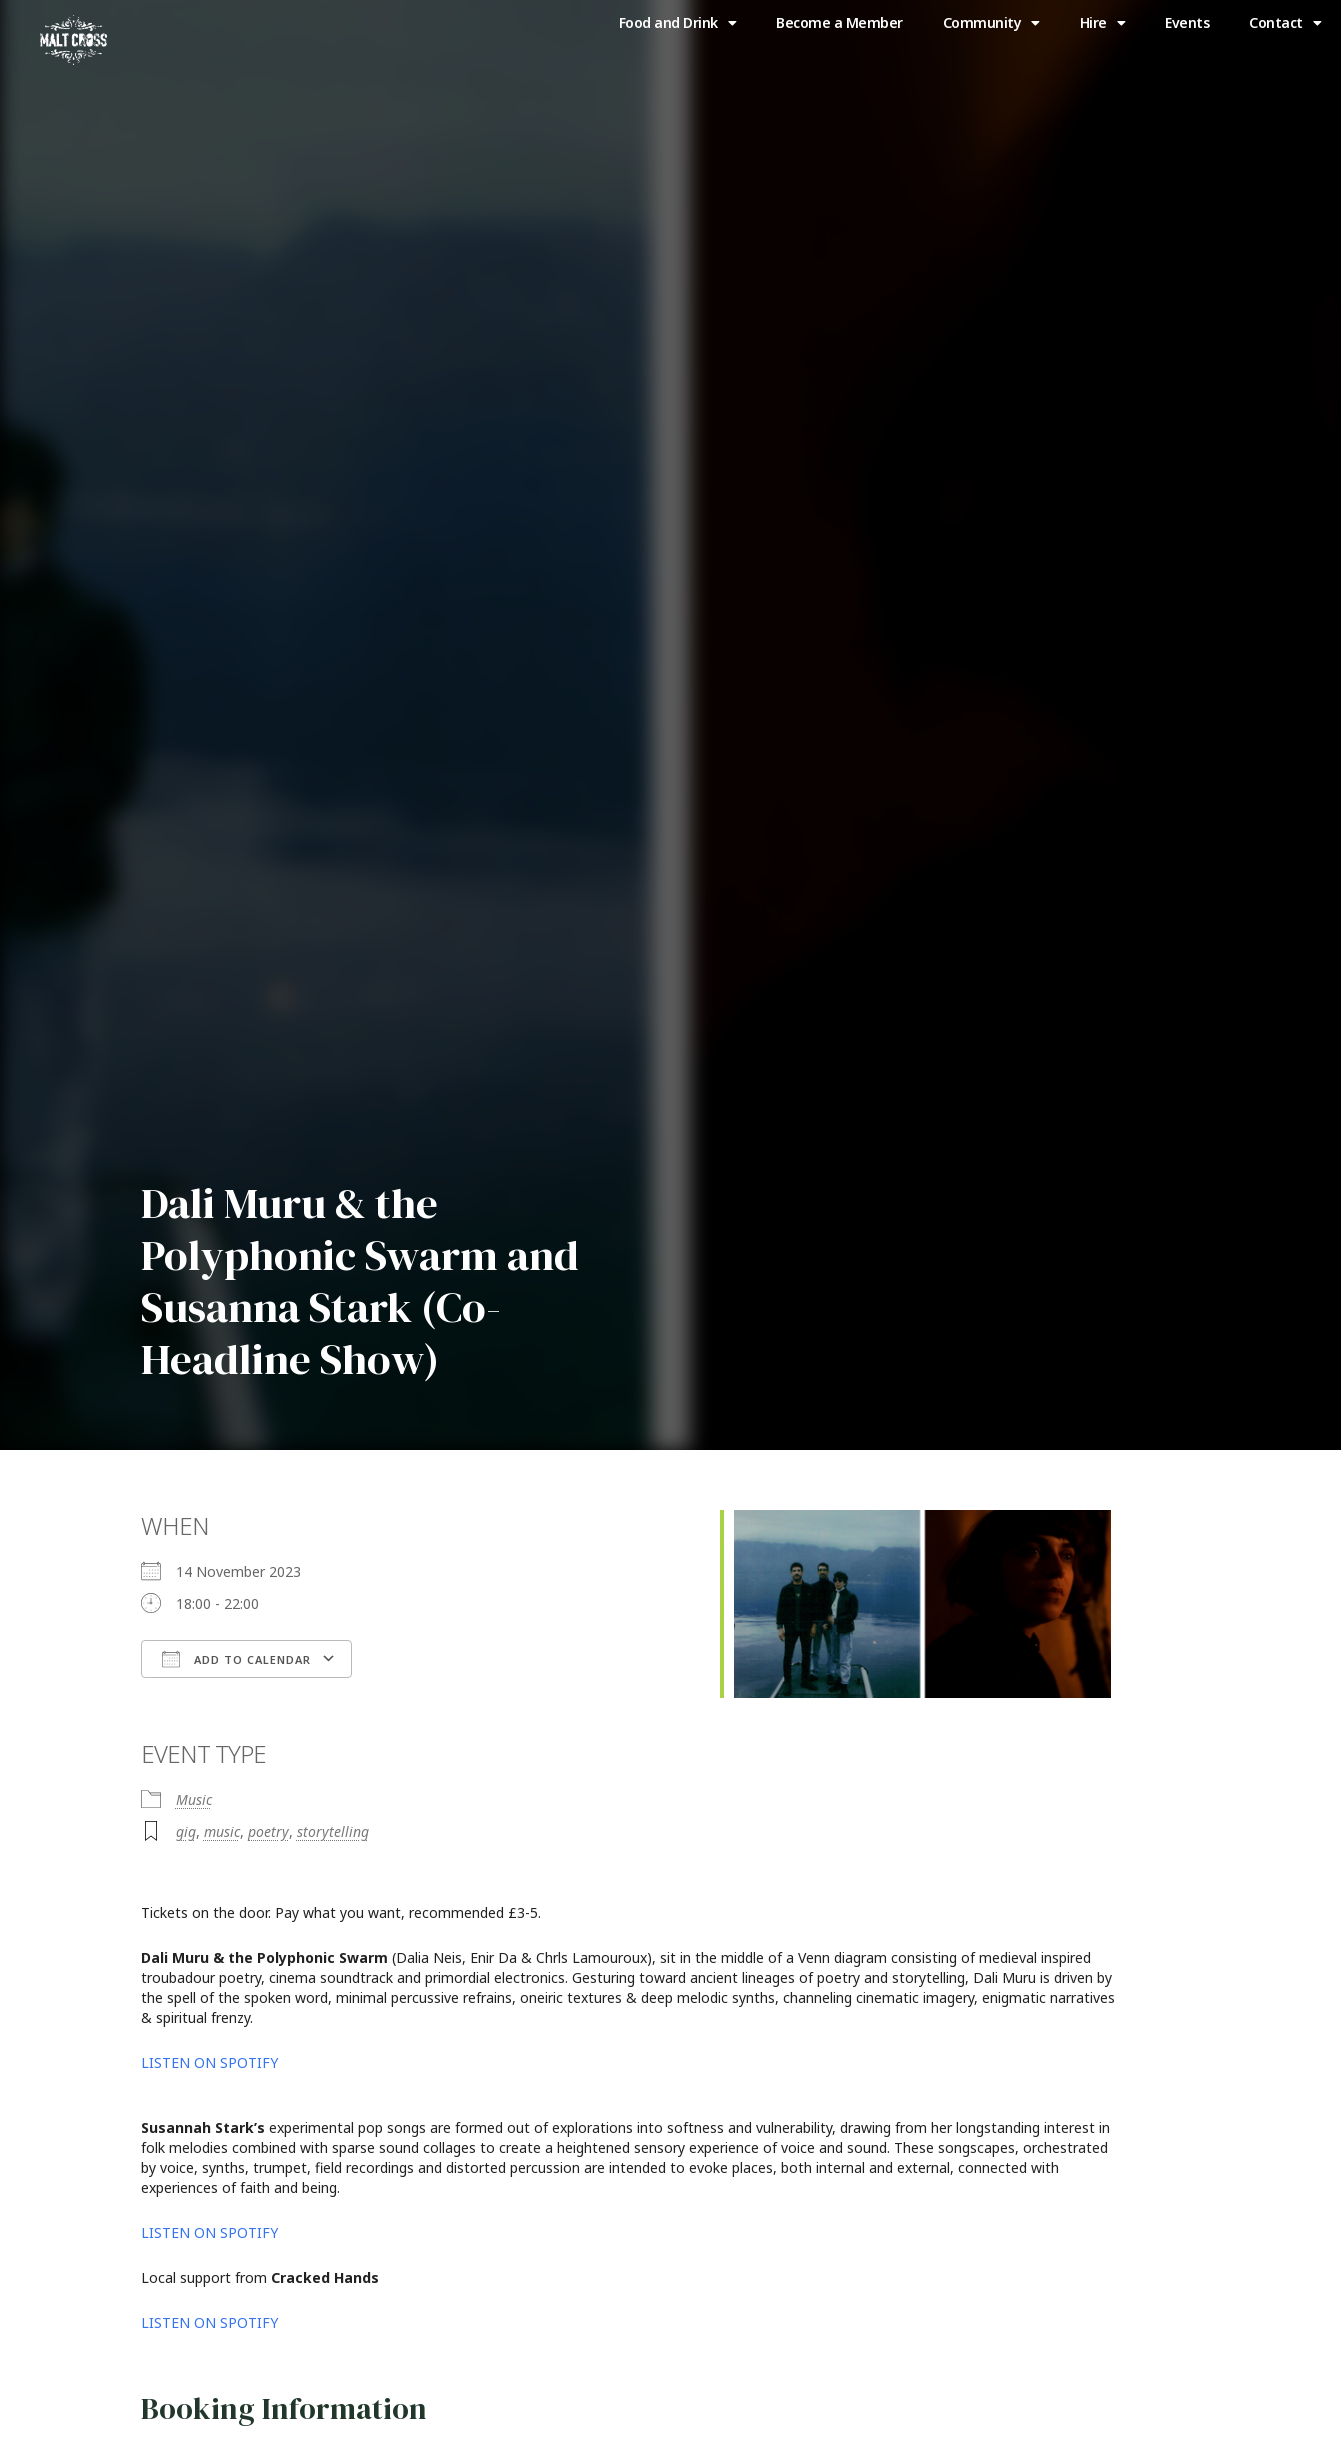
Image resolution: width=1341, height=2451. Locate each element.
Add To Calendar (236, 1659)
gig (186, 1831)
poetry (268, 1831)
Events (1187, 22)
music (222, 1831)
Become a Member (839, 22)
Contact (1285, 23)
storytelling (333, 1831)
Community (991, 23)
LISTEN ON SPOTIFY (211, 2062)
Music (194, 1799)
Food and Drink (678, 23)
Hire (1103, 23)
